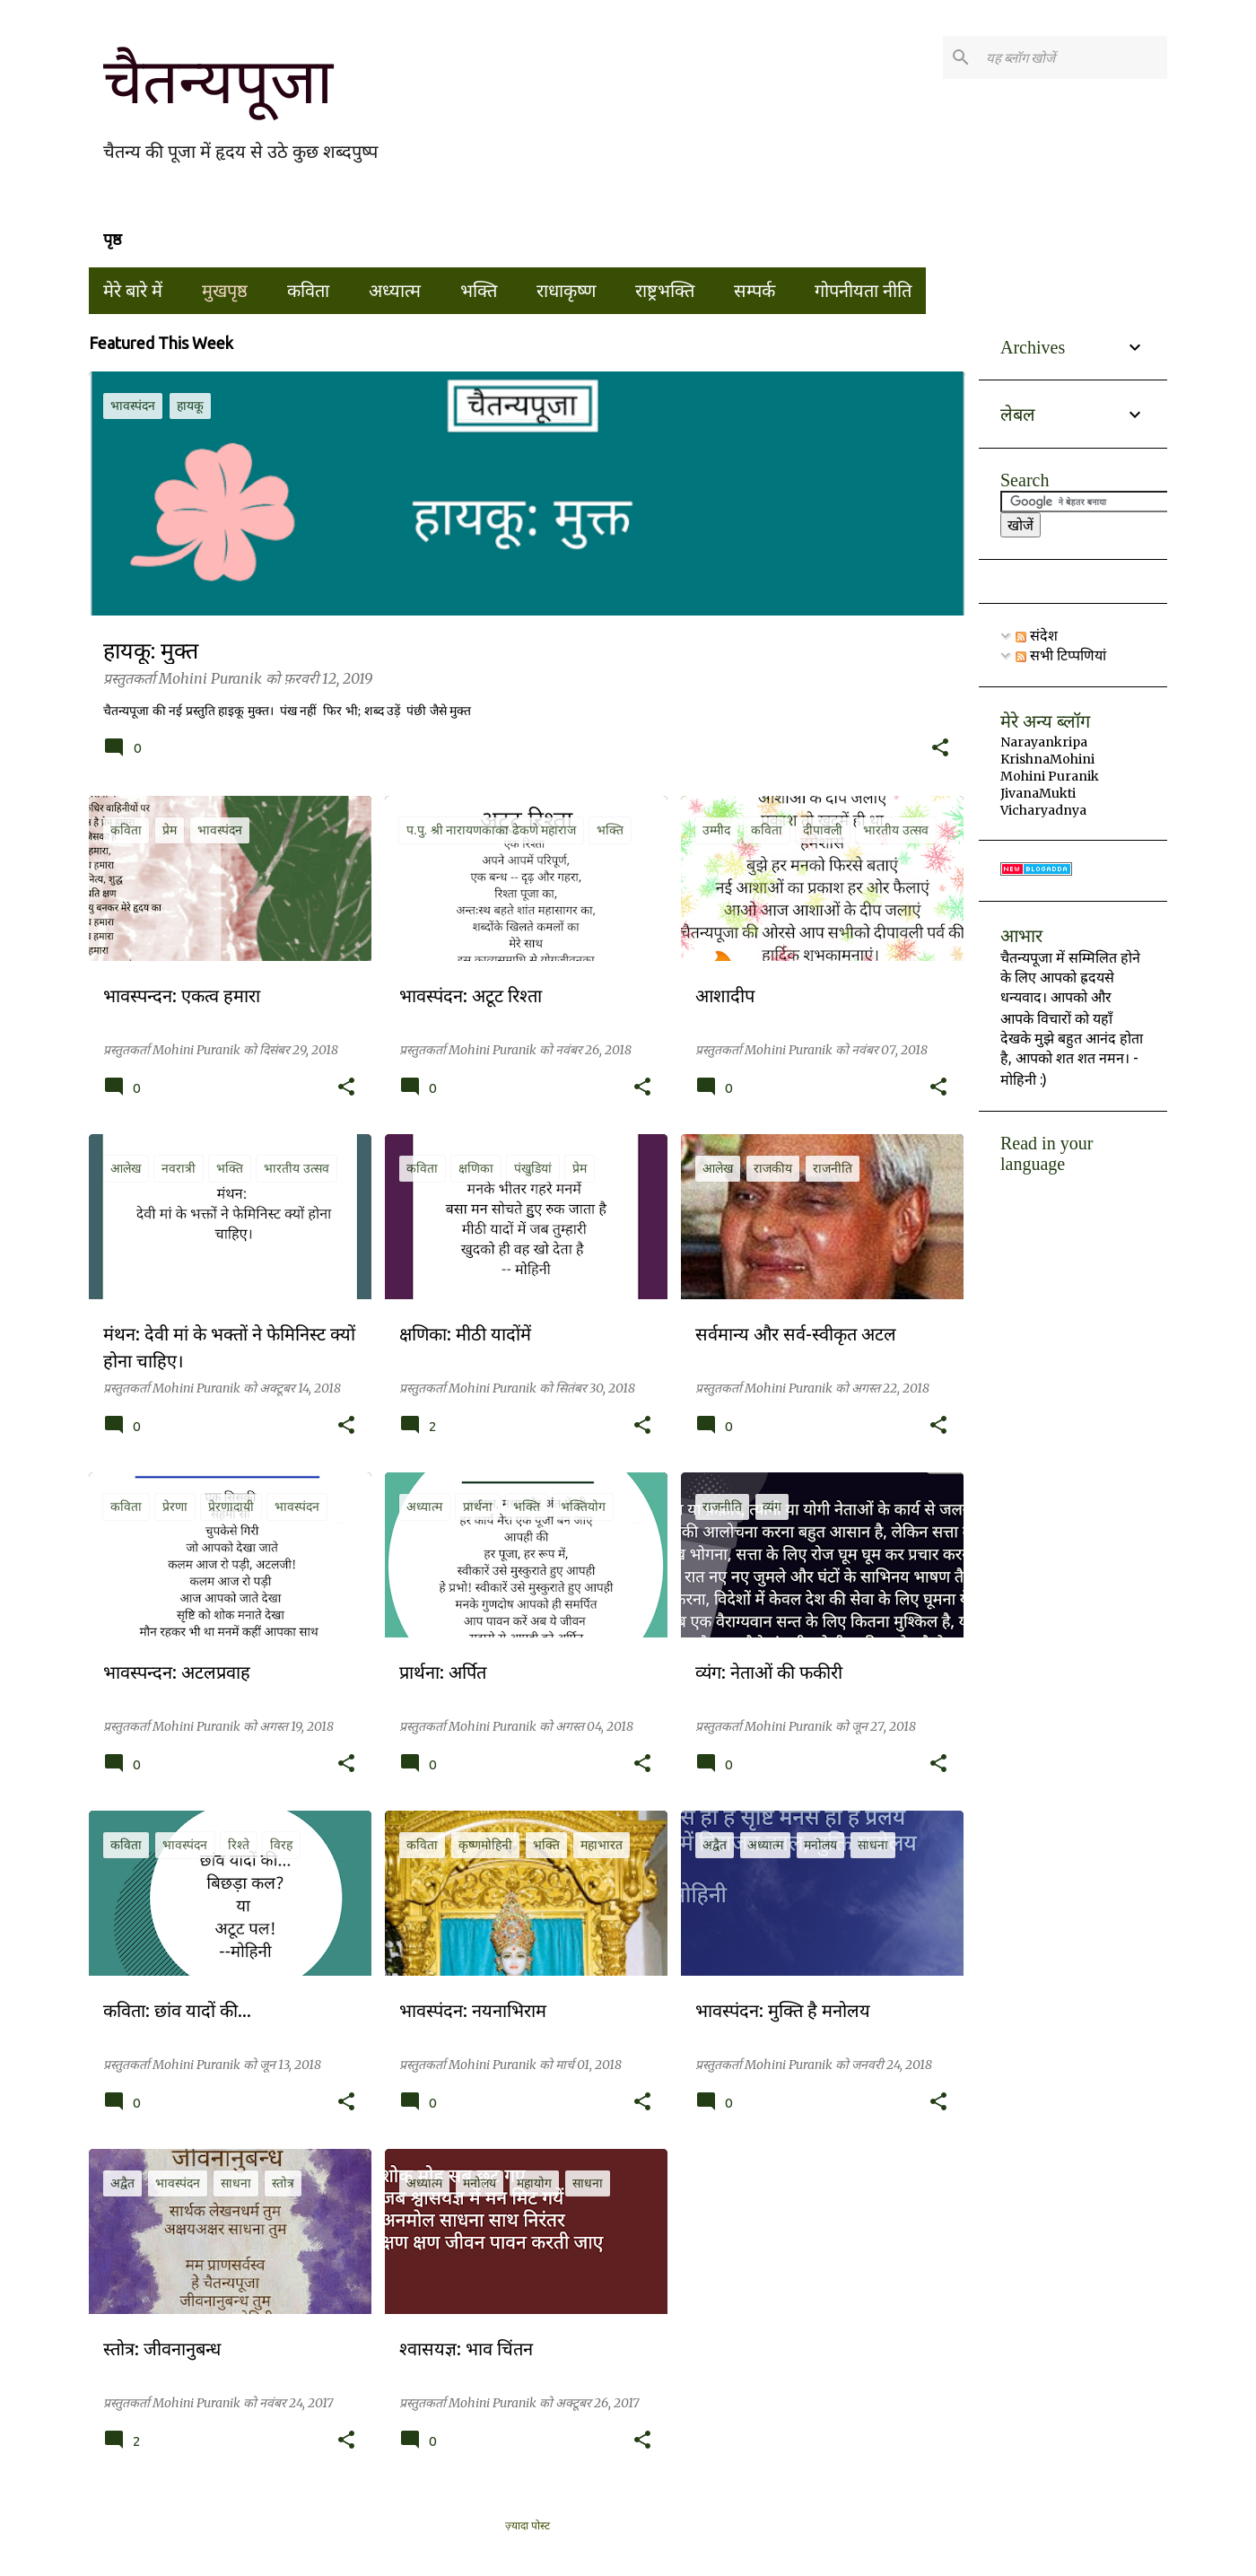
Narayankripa (1043, 742)
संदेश (1037, 635)
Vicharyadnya (1043, 810)
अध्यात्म (395, 291)
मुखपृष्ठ (225, 291)
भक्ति (478, 291)
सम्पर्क (754, 291)
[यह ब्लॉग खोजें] (1073, 57)
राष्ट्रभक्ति (664, 291)
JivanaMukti (1038, 793)
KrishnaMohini (1047, 759)
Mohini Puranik (1049, 776)
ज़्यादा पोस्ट (527, 2525)
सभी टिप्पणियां (1061, 655)
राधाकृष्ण (566, 291)
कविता (308, 291)
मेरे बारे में (132, 291)
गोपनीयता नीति (863, 291)
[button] (940, 749)
